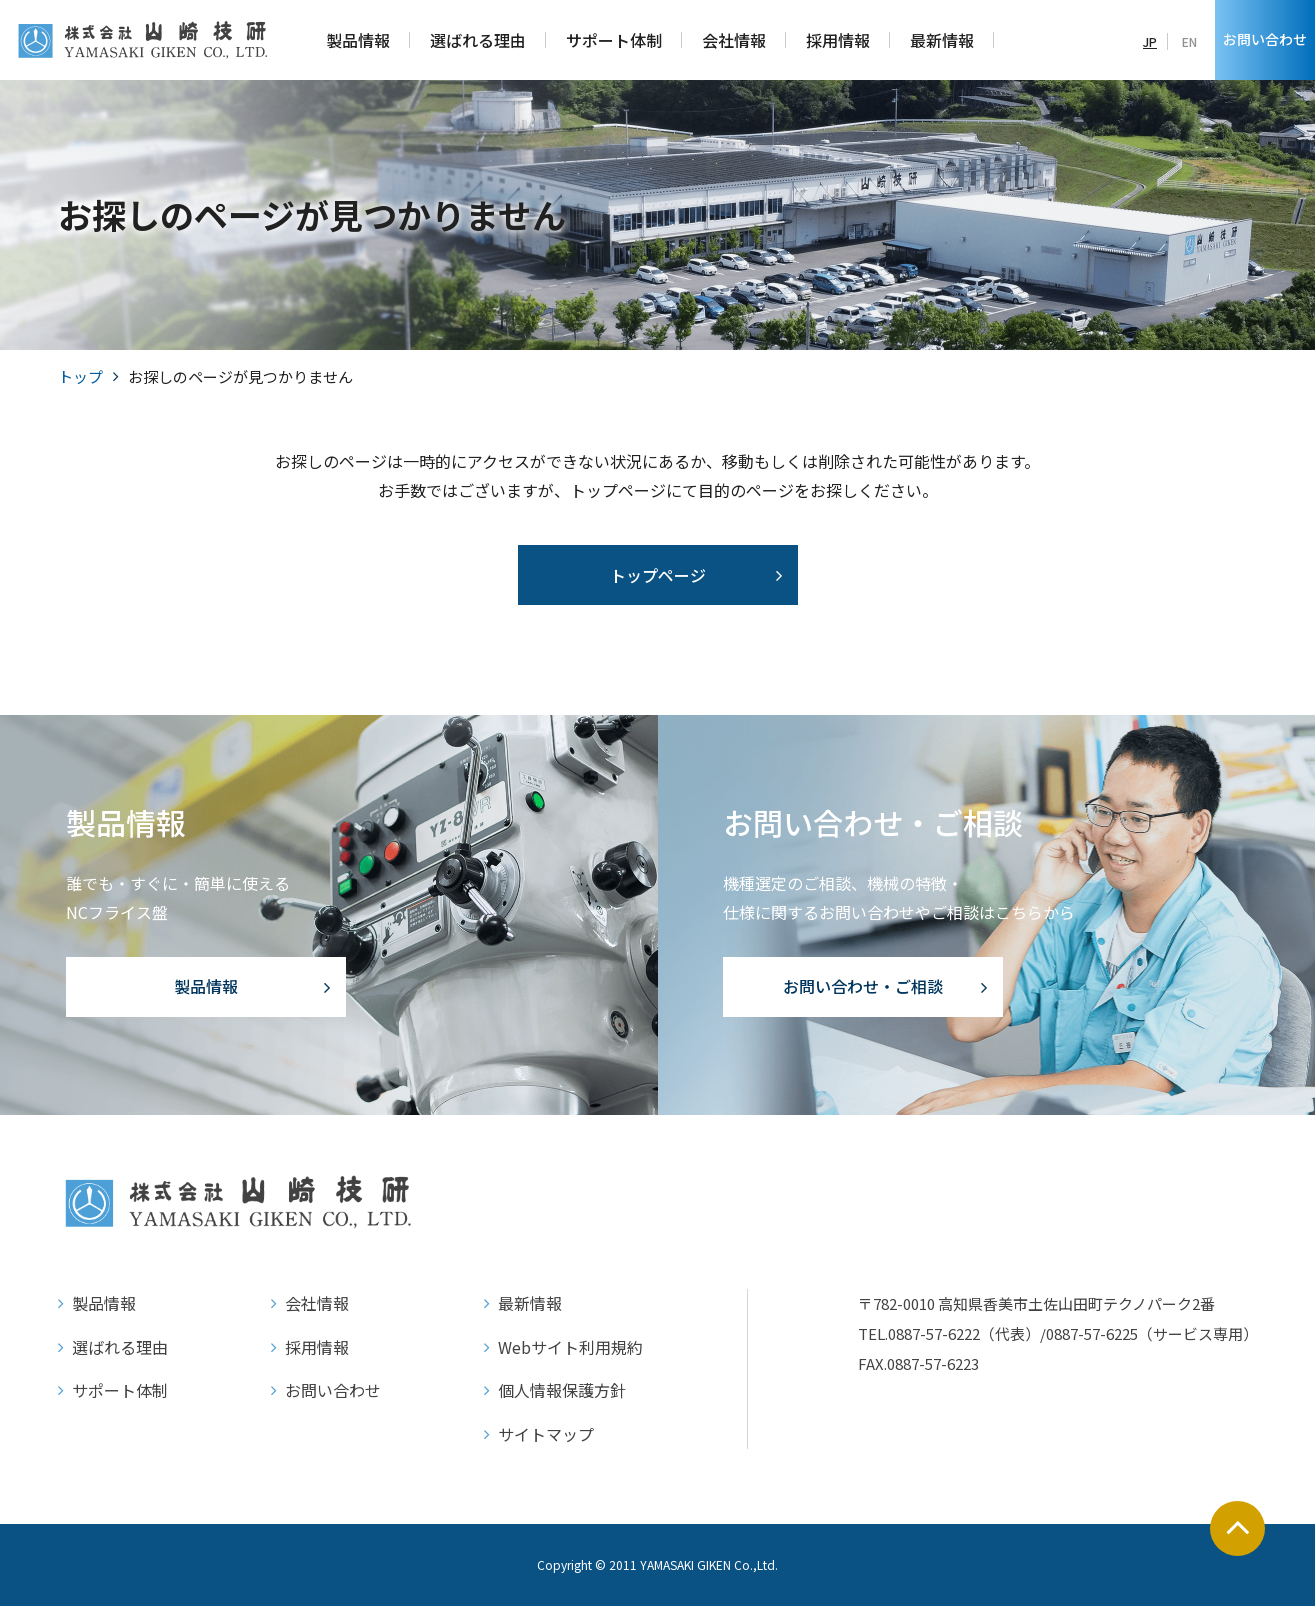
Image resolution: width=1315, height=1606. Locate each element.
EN (1189, 41)
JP (1150, 41)
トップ (80, 376)
